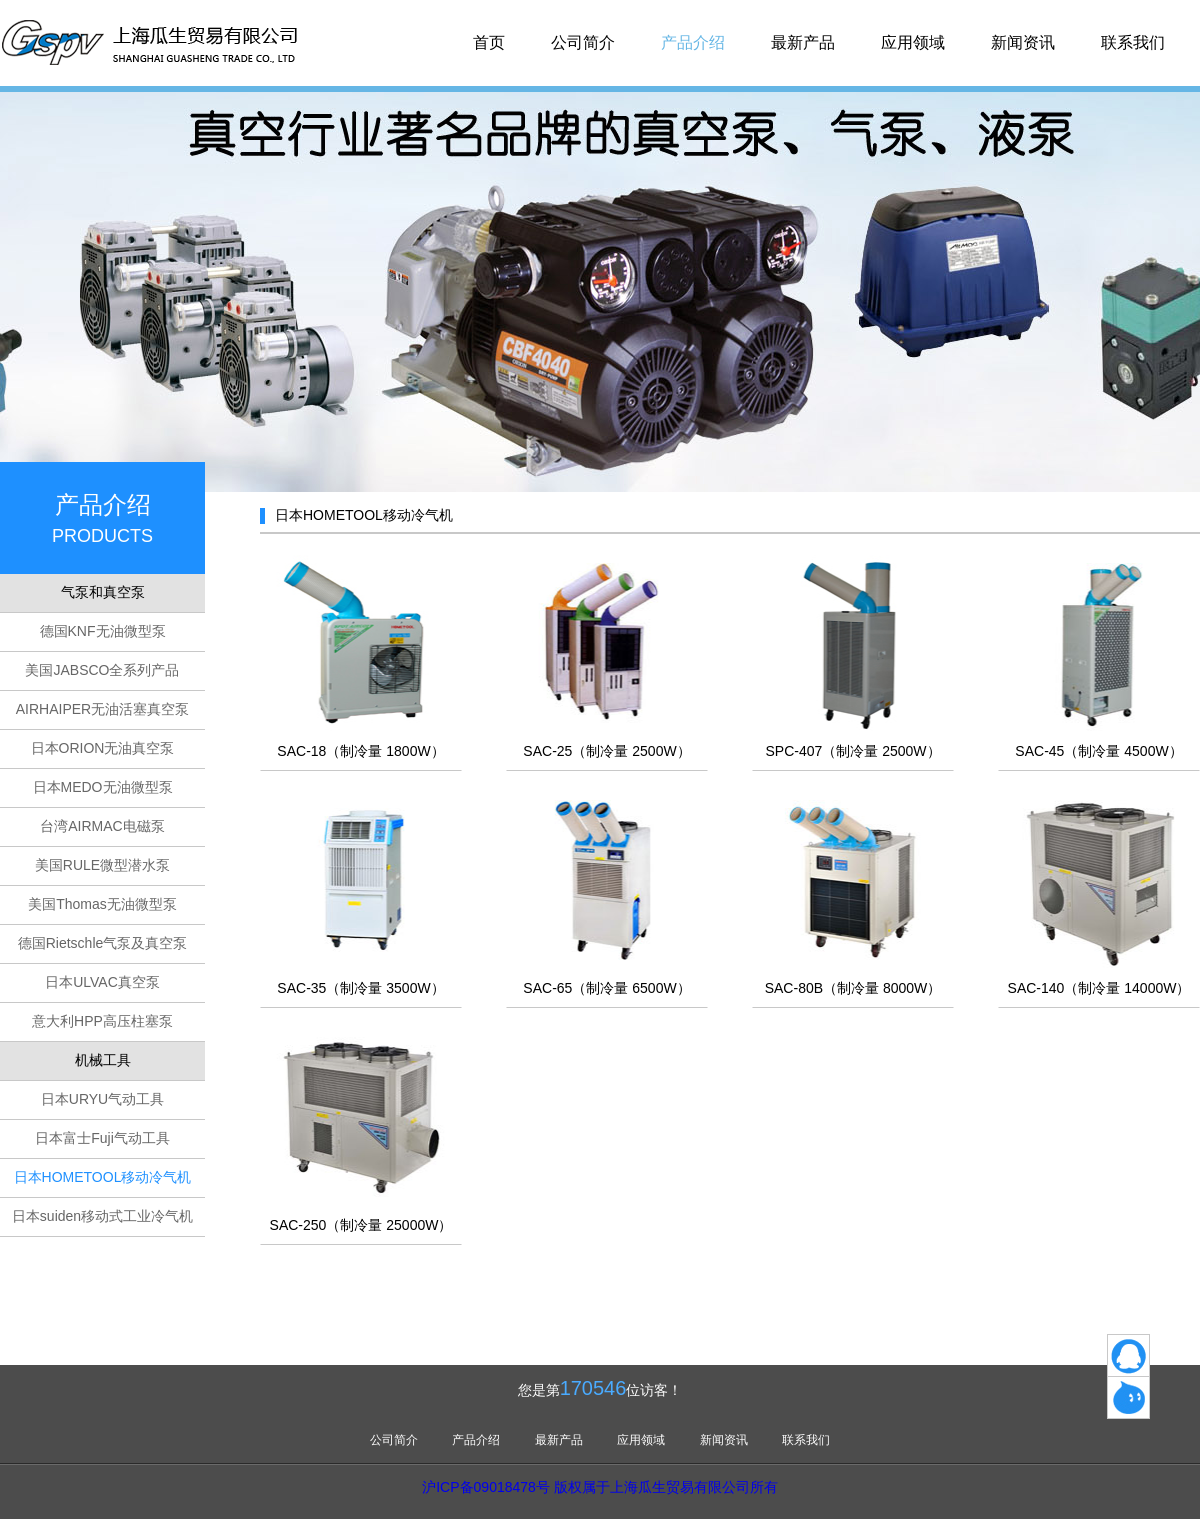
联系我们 (1133, 42)
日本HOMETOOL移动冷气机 (103, 1177)
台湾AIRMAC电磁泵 (102, 826)
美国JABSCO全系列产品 (102, 670)
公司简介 (583, 42)
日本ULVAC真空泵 (102, 982)
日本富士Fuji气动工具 (102, 1138)
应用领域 (913, 42)
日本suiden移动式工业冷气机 (102, 1216)
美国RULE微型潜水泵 (102, 865)
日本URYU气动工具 (102, 1099)
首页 (489, 42)
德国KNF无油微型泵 (103, 631)
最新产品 (803, 42)
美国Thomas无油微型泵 (102, 904)
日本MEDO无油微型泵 (103, 787)
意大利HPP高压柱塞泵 (102, 1021)
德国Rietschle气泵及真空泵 (103, 943)
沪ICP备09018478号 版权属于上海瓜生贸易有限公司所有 (600, 1487)
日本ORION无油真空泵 (103, 748)
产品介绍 (693, 42)
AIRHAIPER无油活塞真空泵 (102, 709)
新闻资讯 (1023, 42)
